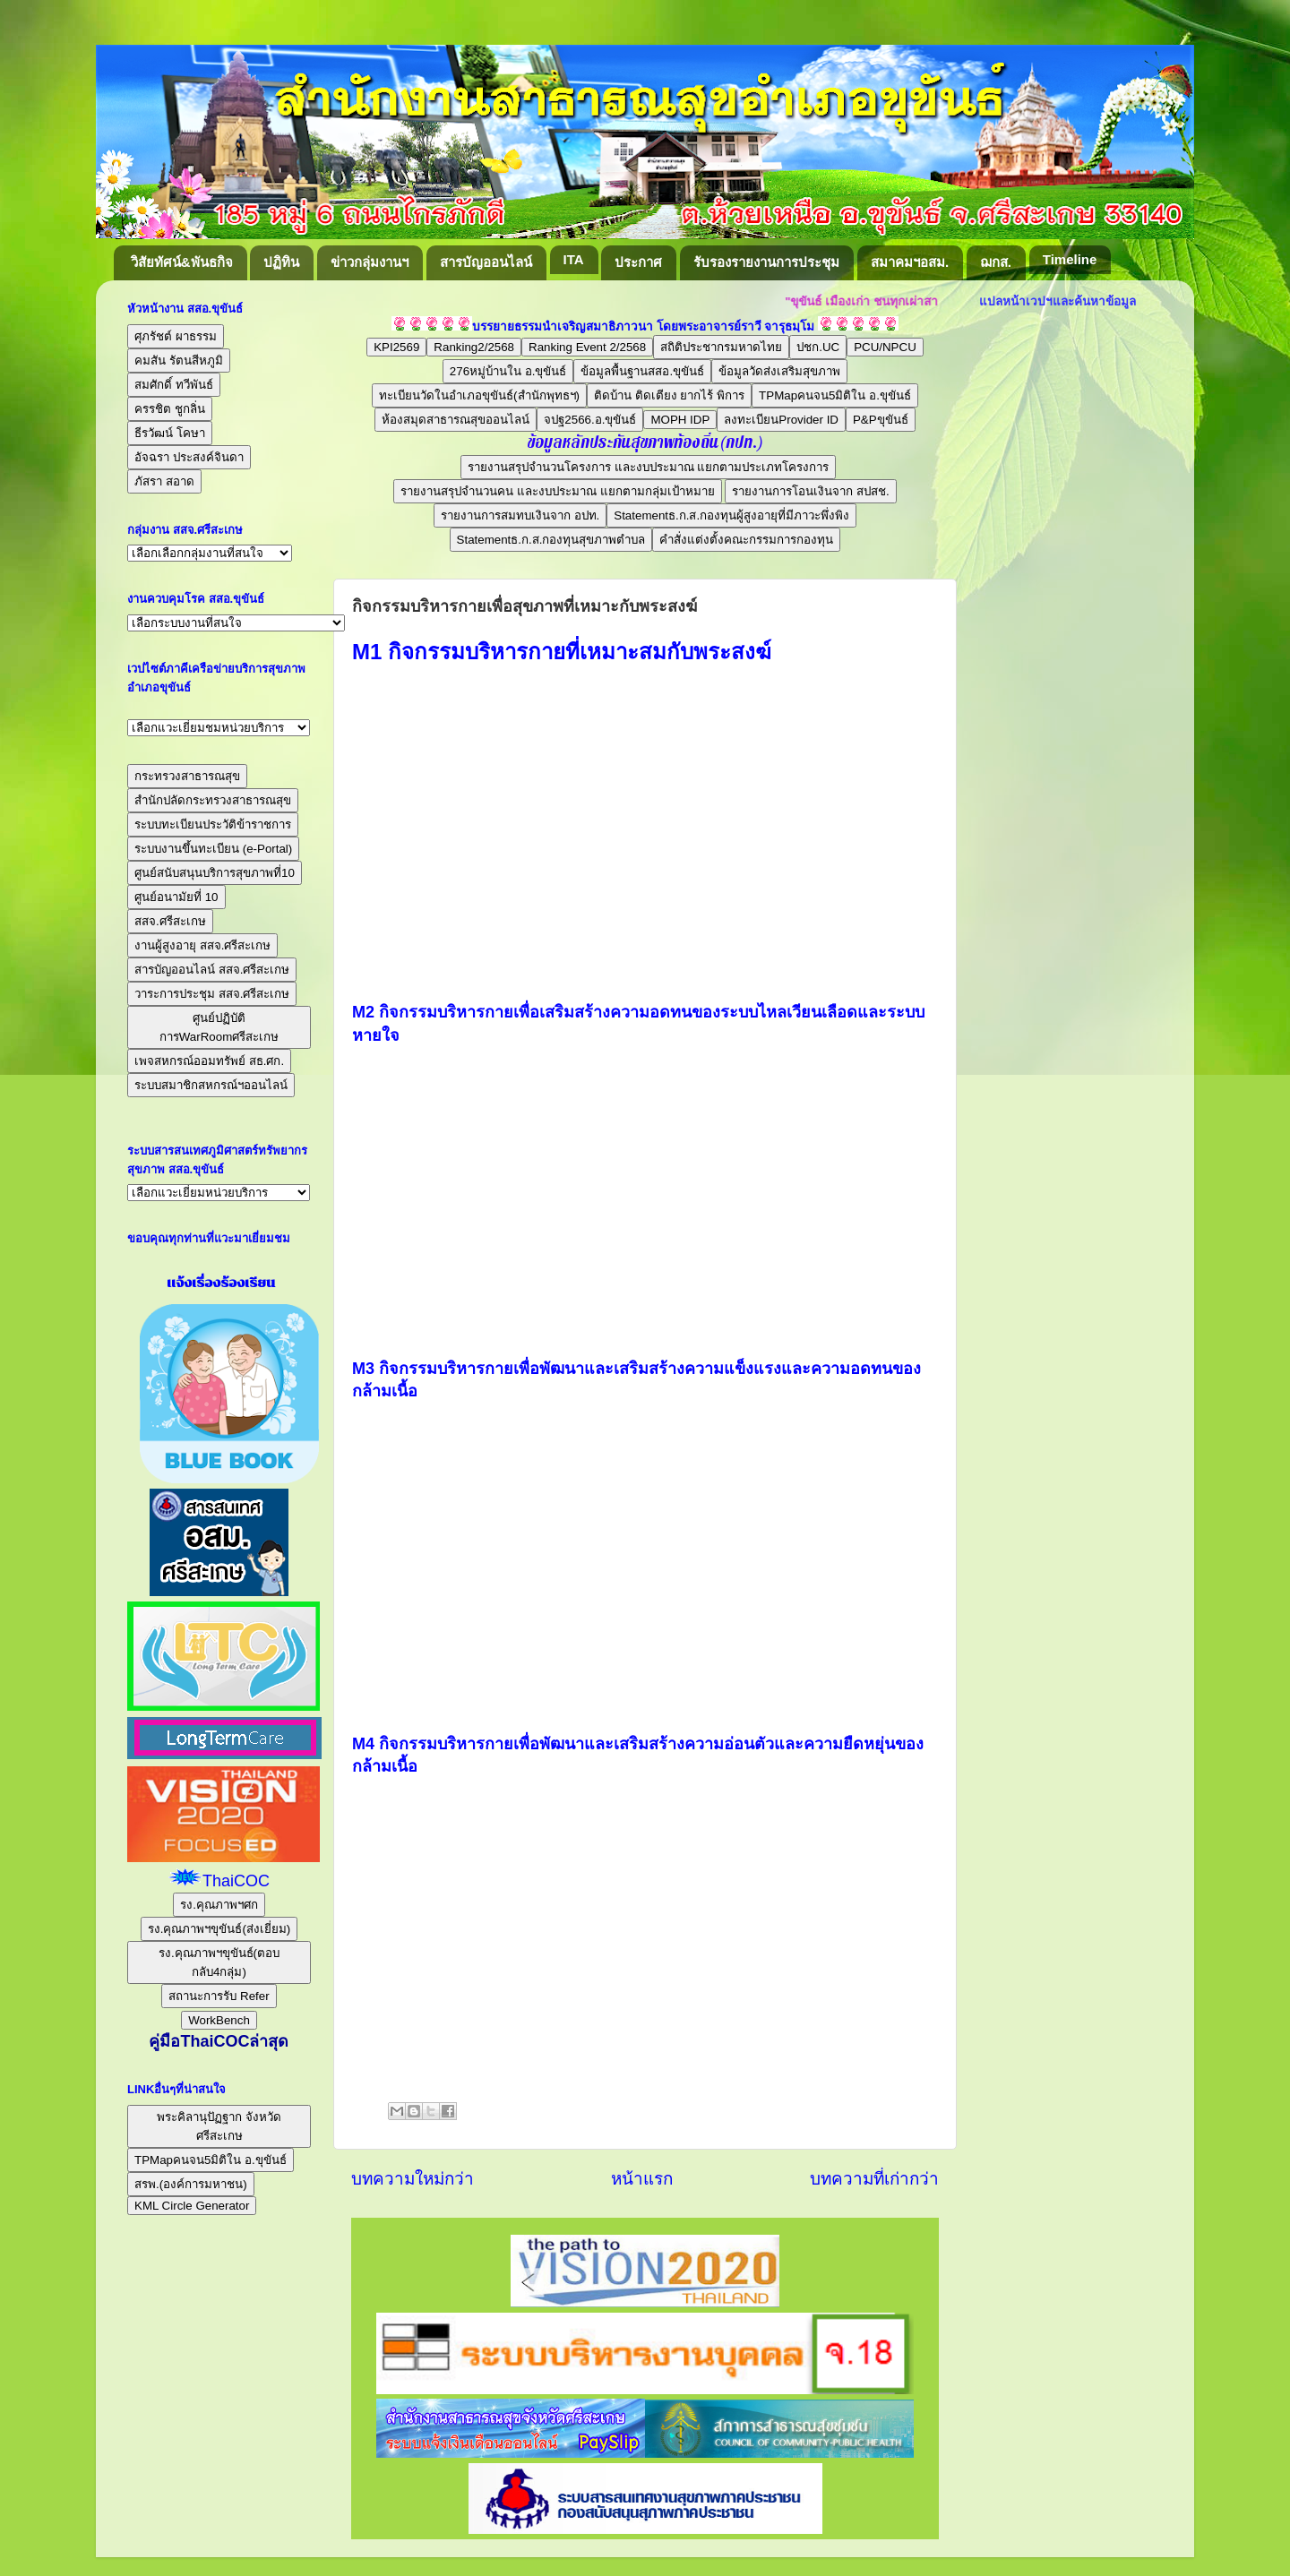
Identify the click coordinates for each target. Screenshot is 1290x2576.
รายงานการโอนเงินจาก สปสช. (810, 491)
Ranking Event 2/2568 (587, 347)
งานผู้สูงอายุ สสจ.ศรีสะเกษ (202, 945)
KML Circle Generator (191, 2205)
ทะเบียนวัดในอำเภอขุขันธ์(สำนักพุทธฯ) (479, 395)
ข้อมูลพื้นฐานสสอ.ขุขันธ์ (642, 371)
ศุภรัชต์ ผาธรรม (175, 336)
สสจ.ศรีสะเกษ (170, 921)
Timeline (1070, 259)
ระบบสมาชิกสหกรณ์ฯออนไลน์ (211, 1085)
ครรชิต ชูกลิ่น (169, 409)
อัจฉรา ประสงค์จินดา (189, 457)
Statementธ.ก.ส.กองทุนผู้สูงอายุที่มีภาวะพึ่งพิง (731, 515)
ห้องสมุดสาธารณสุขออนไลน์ (455, 419)
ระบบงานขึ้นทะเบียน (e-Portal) (213, 848)
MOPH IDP (680, 419)
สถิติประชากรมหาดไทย (721, 347)
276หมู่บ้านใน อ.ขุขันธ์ (508, 371)
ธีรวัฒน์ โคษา (169, 433)
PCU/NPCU (885, 347)
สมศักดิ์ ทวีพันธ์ (173, 384)
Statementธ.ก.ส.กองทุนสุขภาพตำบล (551, 539)
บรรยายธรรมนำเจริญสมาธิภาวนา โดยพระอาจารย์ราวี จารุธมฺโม (643, 326)
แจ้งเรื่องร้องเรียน (219, 1282)
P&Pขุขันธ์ (880, 419)
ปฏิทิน (281, 262)
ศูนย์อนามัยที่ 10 (176, 897)
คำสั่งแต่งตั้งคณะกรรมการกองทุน (746, 539)
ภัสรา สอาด (164, 481)
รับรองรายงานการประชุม (766, 262)
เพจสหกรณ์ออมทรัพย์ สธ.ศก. (209, 1061)
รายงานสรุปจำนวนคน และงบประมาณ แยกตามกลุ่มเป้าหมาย (557, 491)
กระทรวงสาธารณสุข (187, 776)
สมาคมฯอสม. (910, 262)
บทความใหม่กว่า (412, 2178)
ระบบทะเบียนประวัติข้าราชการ (212, 824)
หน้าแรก (642, 2178)
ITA (573, 259)
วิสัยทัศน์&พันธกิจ (182, 262)
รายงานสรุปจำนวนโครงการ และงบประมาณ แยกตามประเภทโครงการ (648, 467)
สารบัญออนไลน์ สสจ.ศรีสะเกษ (211, 969)
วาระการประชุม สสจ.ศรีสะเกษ (211, 993)
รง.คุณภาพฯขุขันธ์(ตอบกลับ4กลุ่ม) (219, 1962)
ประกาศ (638, 262)
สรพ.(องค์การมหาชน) (190, 2184)
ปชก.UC (817, 347)
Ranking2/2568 (474, 347)
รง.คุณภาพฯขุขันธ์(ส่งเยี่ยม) (219, 1929)
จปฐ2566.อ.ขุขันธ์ (590, 419)
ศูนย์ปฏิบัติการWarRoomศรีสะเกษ (219, 1027)
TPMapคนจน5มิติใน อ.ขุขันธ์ (835, 395)
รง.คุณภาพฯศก (219, 1904)
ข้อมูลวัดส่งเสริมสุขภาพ (779, 371)
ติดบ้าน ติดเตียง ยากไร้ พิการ (669, 395)
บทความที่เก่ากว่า (874, 2178)
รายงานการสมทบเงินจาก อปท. (520, 515)
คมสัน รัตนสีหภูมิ (178, 360)
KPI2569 (396, 347)
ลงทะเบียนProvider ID (781, 419)
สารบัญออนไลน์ (486, 262)
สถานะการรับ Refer (218, 1996)
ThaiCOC (236, 1881)
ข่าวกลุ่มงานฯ (369, 262)
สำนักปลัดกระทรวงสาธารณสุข (212, 800)
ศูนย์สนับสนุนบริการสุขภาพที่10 (214, 873)
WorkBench (219, 2020)
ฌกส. (995, 262)
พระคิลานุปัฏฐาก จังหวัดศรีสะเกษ (219, 2126)
